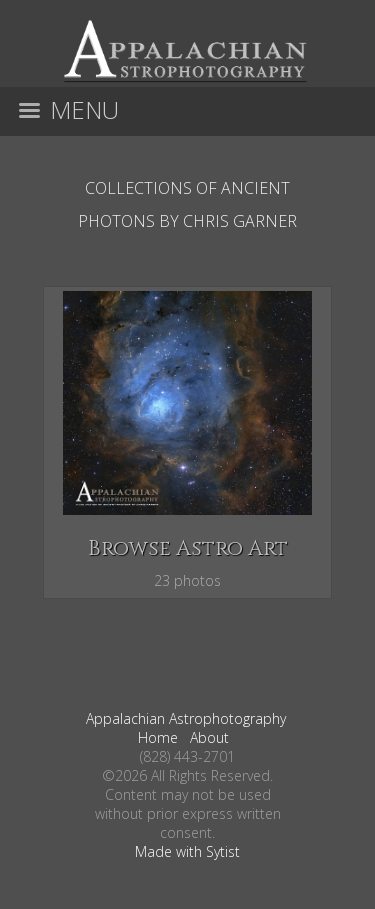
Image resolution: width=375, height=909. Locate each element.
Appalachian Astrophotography (186, 718)
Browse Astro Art (188, 549)
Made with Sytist (187, 851)
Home (158, 737)
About (209, 737)
